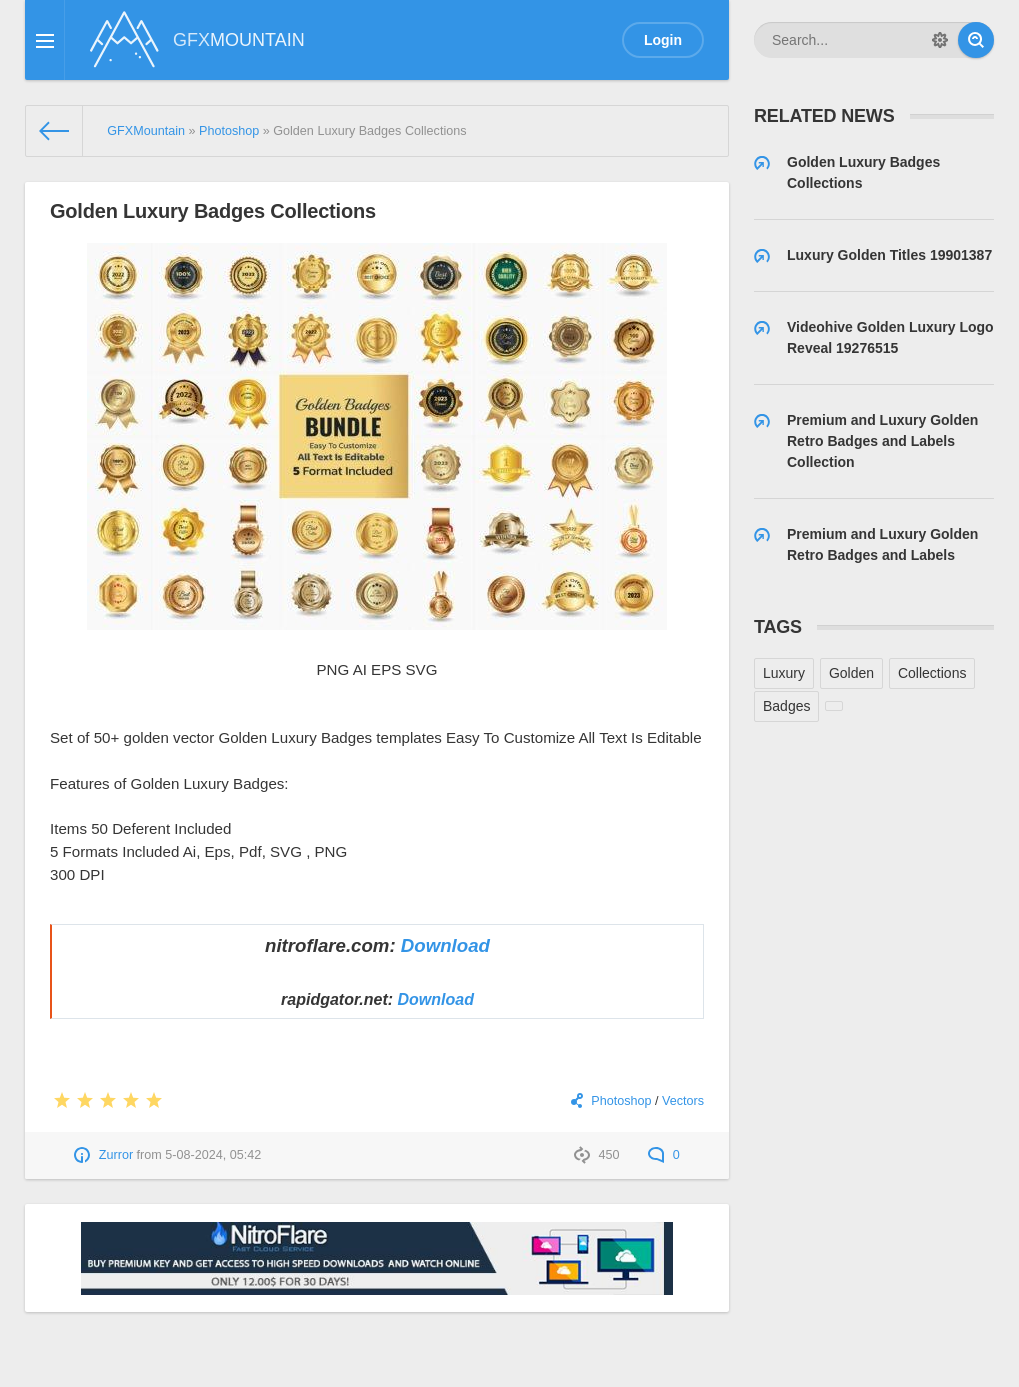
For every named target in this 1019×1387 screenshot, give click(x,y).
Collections (932, 673)
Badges (786, 706)
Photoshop (621, 1101)
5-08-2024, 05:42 (213, 1155)
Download (445, 945)
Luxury (784, 673)
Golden (851, 673)
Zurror (116, 1155)
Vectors (683, 1101)
